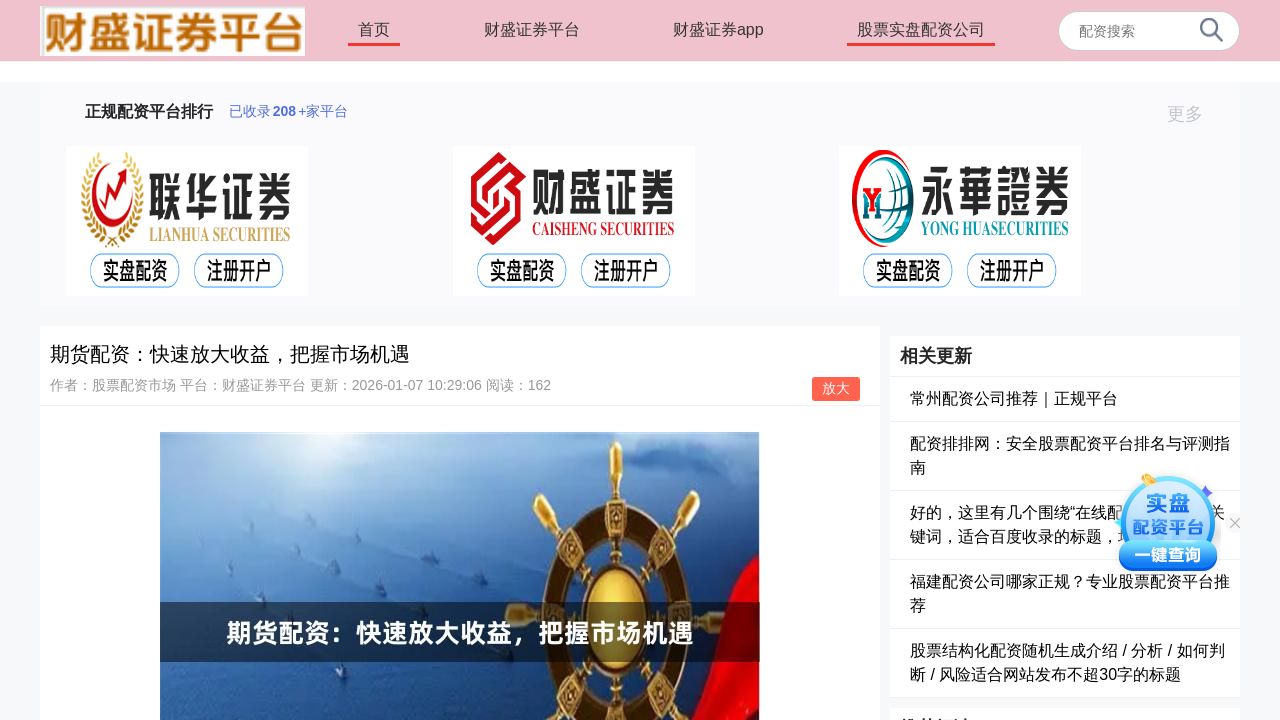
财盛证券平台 (532, 29)
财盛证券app (718, 29)
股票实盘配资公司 (921, 29)
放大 (836, 388)
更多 (1193, 114)
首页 (374, 29)
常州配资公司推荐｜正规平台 (1014, 398)
